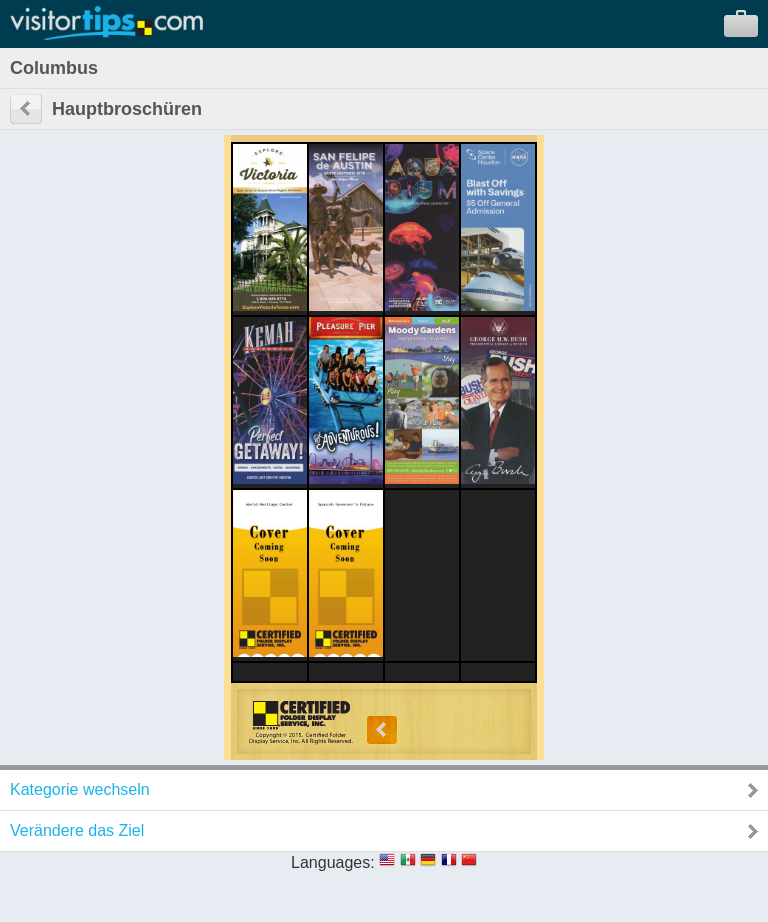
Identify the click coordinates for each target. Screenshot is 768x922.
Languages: (333, 862)
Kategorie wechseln (80, 789)
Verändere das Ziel (77, 830)
